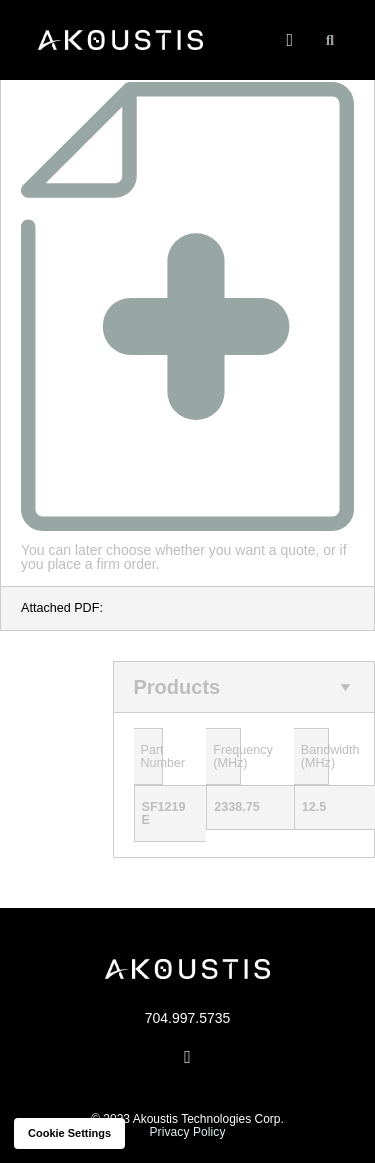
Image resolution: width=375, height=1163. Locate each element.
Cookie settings (69, 1133)
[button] (290, 40)
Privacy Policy (187, 1132)
